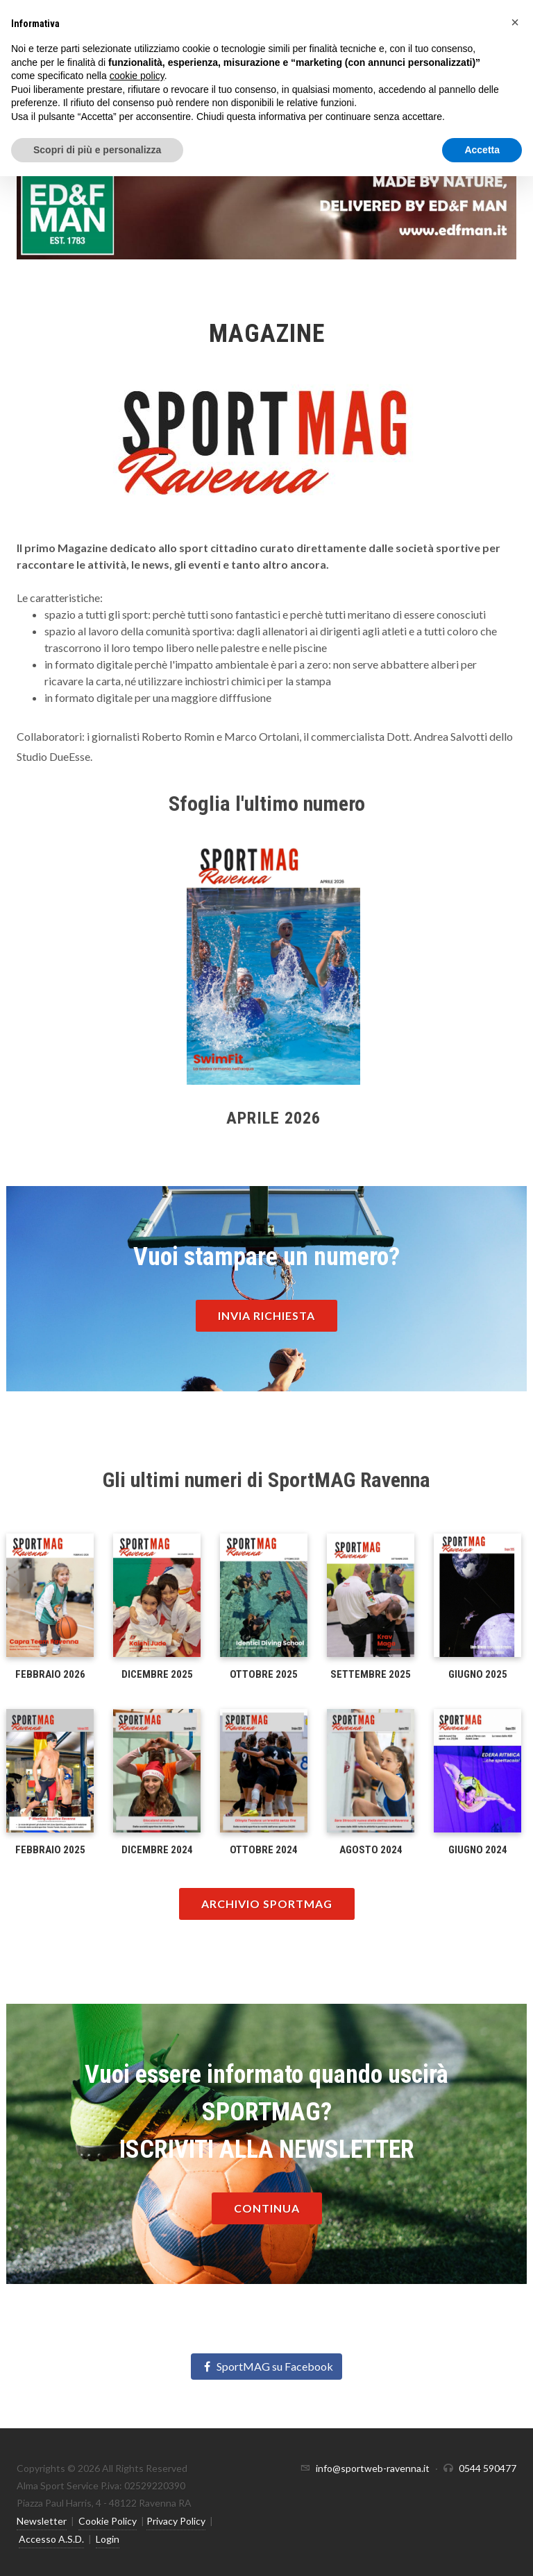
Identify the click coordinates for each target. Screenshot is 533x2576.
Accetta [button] (482, 149)
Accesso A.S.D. (51, 2539)
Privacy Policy (175, 2521)
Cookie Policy (107, 2521)
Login (107, 2539)
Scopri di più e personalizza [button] (97, 149)
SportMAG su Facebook (266, 2366)
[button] (515, 22)
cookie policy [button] (137, 75)
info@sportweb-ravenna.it (373, 2468)
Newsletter (42, 2521)
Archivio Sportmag (266, 1903)
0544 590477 (487, 2468)
